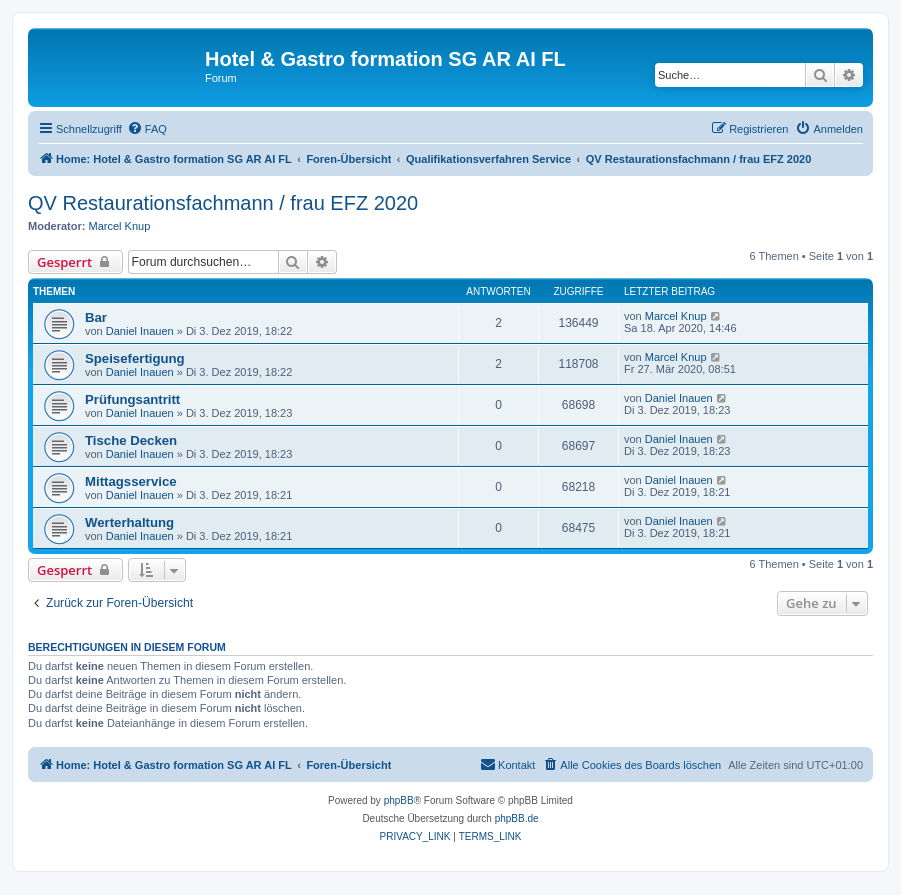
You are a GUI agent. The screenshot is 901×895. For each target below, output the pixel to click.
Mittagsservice (131, 481)
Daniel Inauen (140, 331)
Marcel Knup (120, 226)
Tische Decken (131, 440)
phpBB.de (517, 818)
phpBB (399, 800)
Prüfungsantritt (132, 399)
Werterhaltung (129, 522)
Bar (96, 317)
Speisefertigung (135, 358)
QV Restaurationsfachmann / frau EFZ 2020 (223, 203)
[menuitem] (147, 129)
